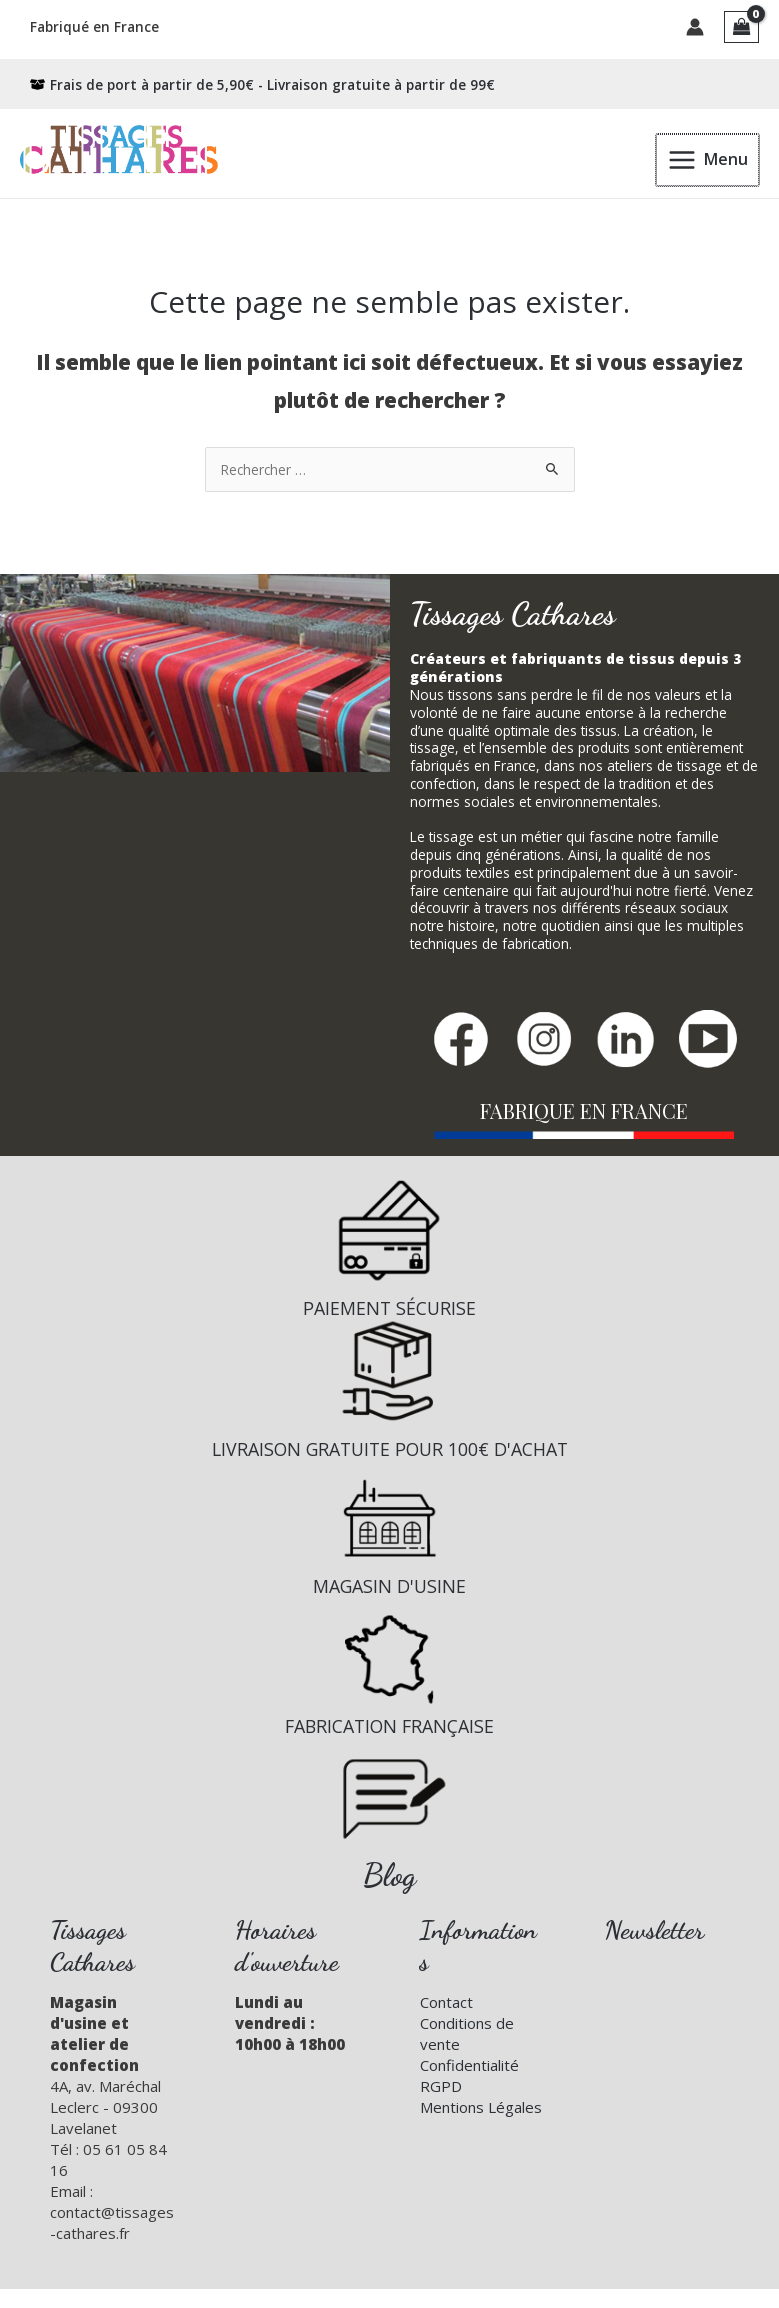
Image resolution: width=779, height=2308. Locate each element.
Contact (446, 1997)
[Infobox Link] (389, 1242)
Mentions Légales (481, 2102)
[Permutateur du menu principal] (708, 154)
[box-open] (262, 79)
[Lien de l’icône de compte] (695, 25)
